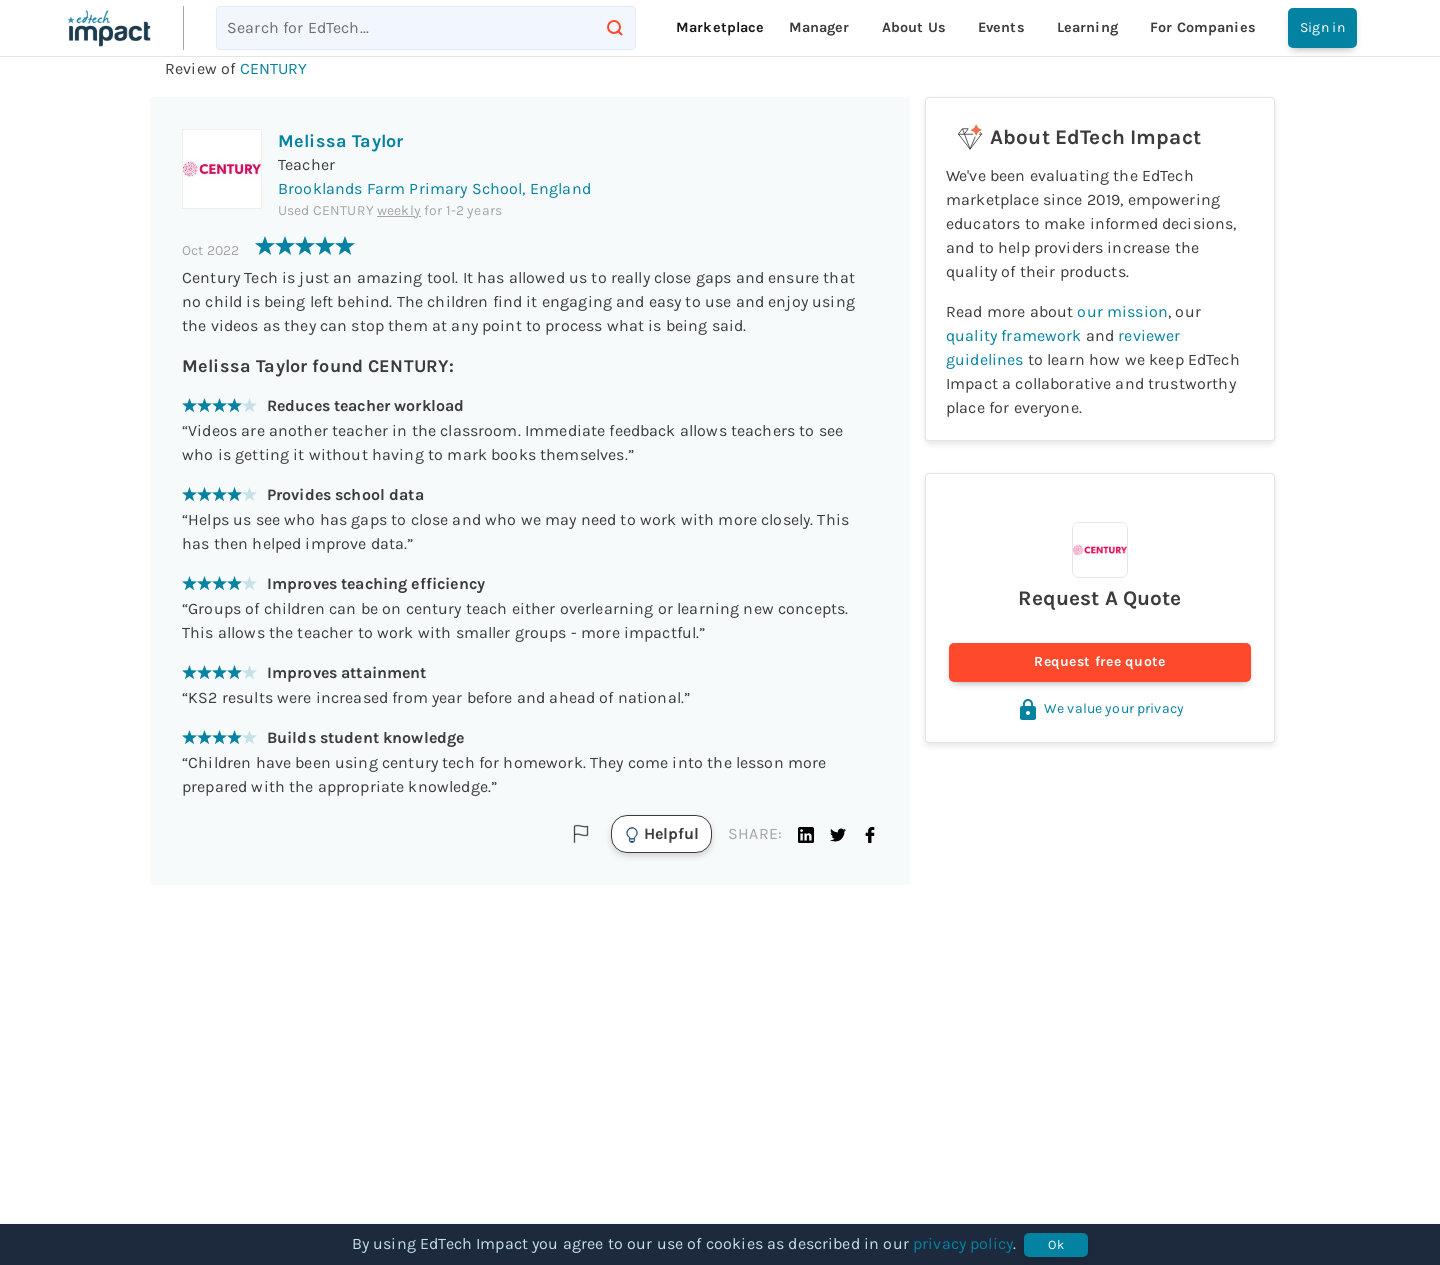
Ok (1056, 1245)
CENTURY (274, 68)
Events (1001, 27)
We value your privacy (1100, 708)
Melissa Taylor (340, 141)
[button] (806, 834)
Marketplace (720, 27)
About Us (914, 27)
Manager (819, 27)
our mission (1122, 311)
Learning (1087, 27)
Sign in (1322, 28)
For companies (1203, 27)
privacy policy (963, 1243)
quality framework (1014, 335)
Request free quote (1100, 662)
